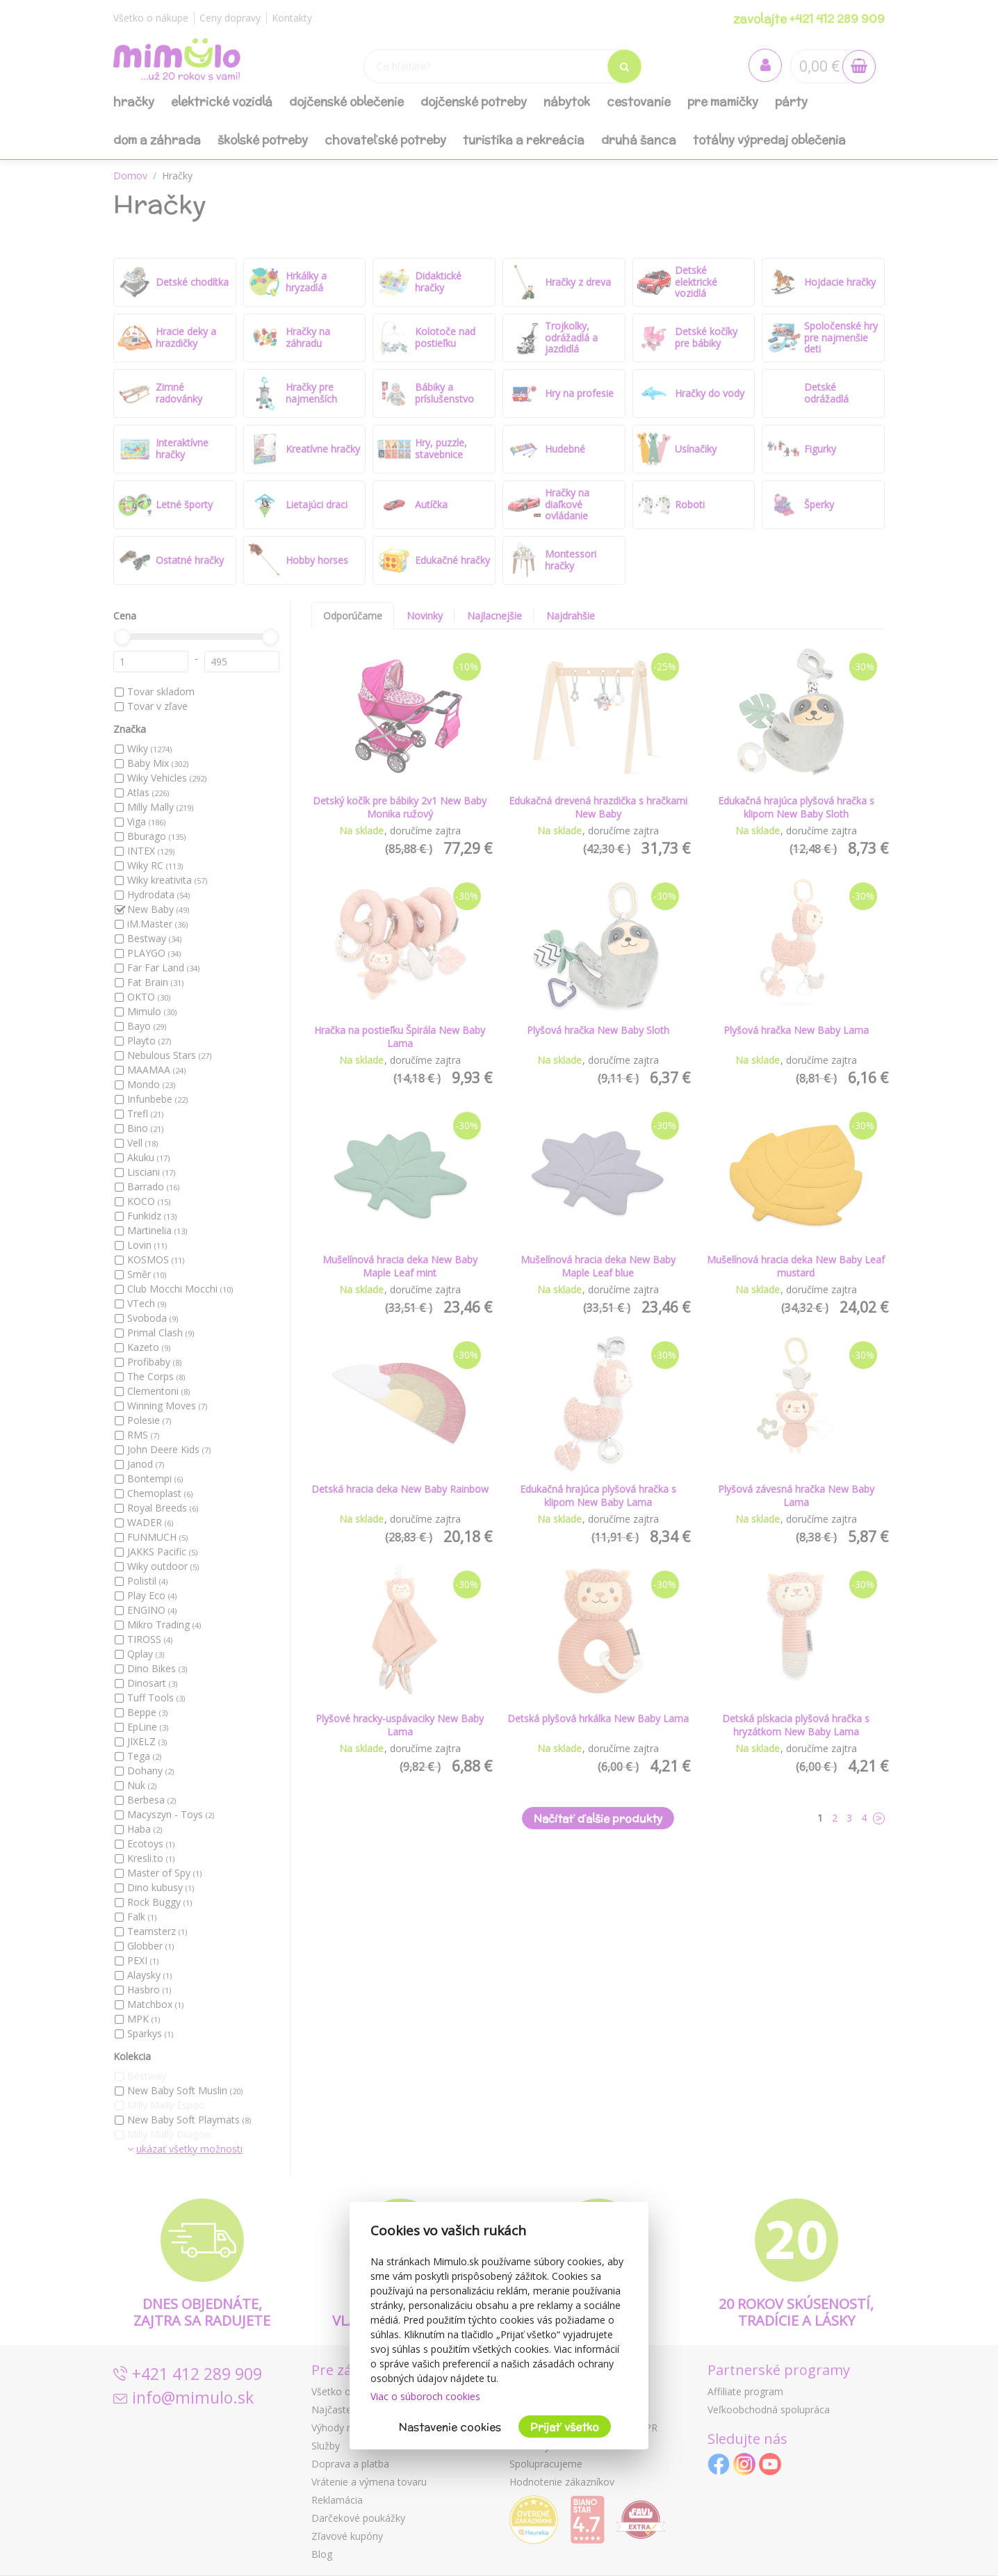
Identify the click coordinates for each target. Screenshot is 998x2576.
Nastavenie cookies (450, 2427)
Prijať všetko (564, 2427)
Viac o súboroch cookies (425, 2396)
